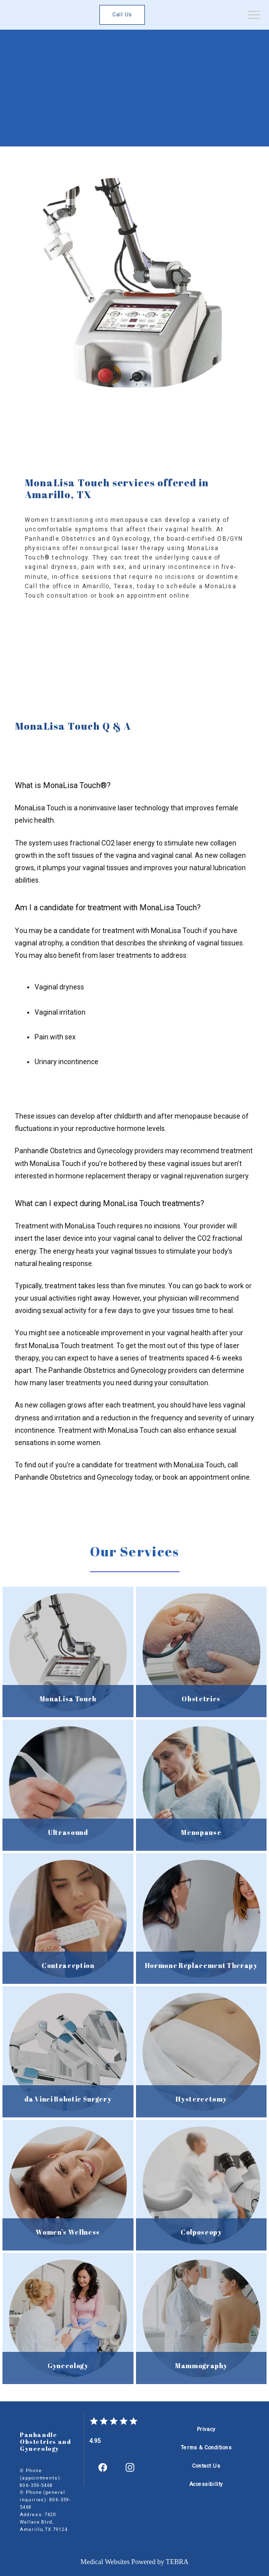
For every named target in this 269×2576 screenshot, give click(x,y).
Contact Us (206, 2466)
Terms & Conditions (206, 2447)
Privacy (206, 2429)
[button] (254, 16)
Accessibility (206, 2484)
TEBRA (177, 2562)
